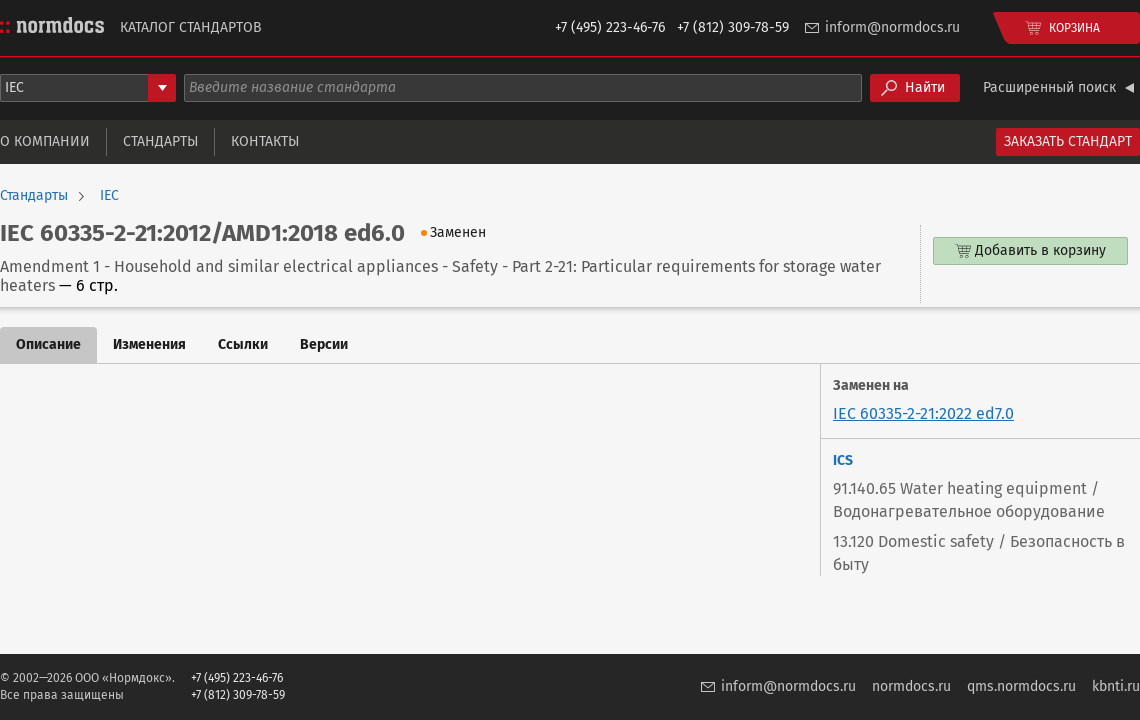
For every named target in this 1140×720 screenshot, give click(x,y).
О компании (45, 141)
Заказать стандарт (1068, 141)
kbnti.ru (1116, 686)
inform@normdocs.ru (892, 27)
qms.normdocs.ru (1021, 686)
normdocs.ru (911, 686)
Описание (48, 344)
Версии (324, 344)
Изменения (149, 344)
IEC (109, 196)
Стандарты (160, 141)
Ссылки (243, 344)
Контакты (265, 141)
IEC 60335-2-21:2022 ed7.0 (923, 413)
